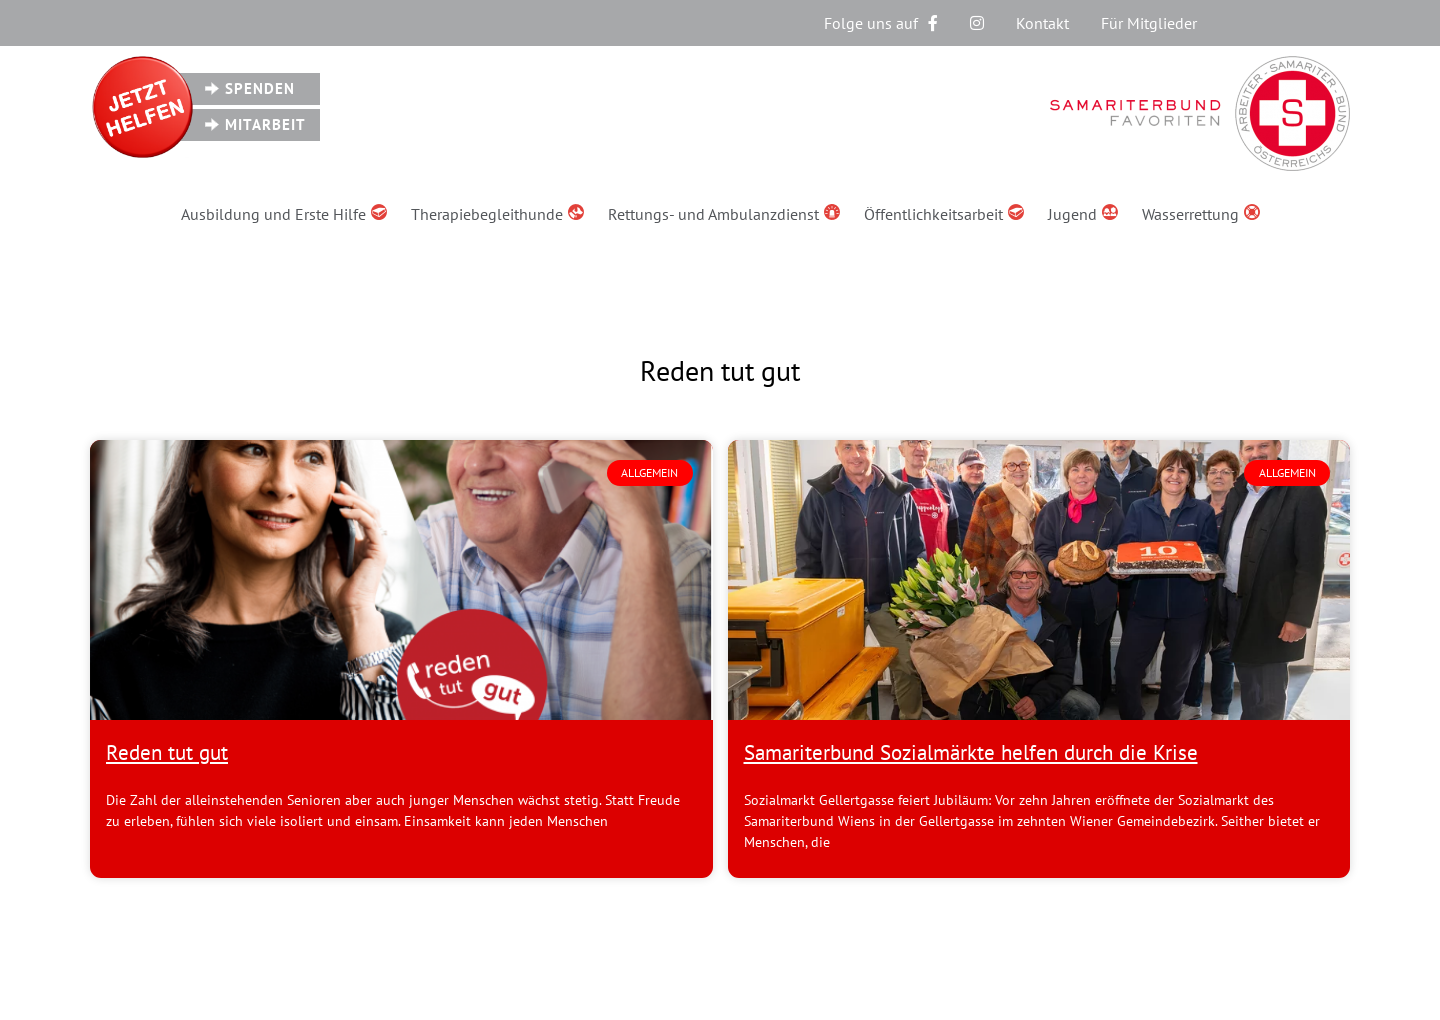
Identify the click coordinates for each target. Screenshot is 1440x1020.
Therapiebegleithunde (497, 214)
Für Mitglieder (1149, 23)
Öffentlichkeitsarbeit (944, 214)
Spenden (260, 88)
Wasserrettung (1201, 214)
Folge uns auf (881, 23)
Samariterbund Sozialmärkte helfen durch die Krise (971, 752)
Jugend (1083, 214)
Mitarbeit (265, 124)
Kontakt (1042, 23)
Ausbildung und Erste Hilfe (284, 214)
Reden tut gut (167, 752)
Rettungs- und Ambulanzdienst (724, 214)
